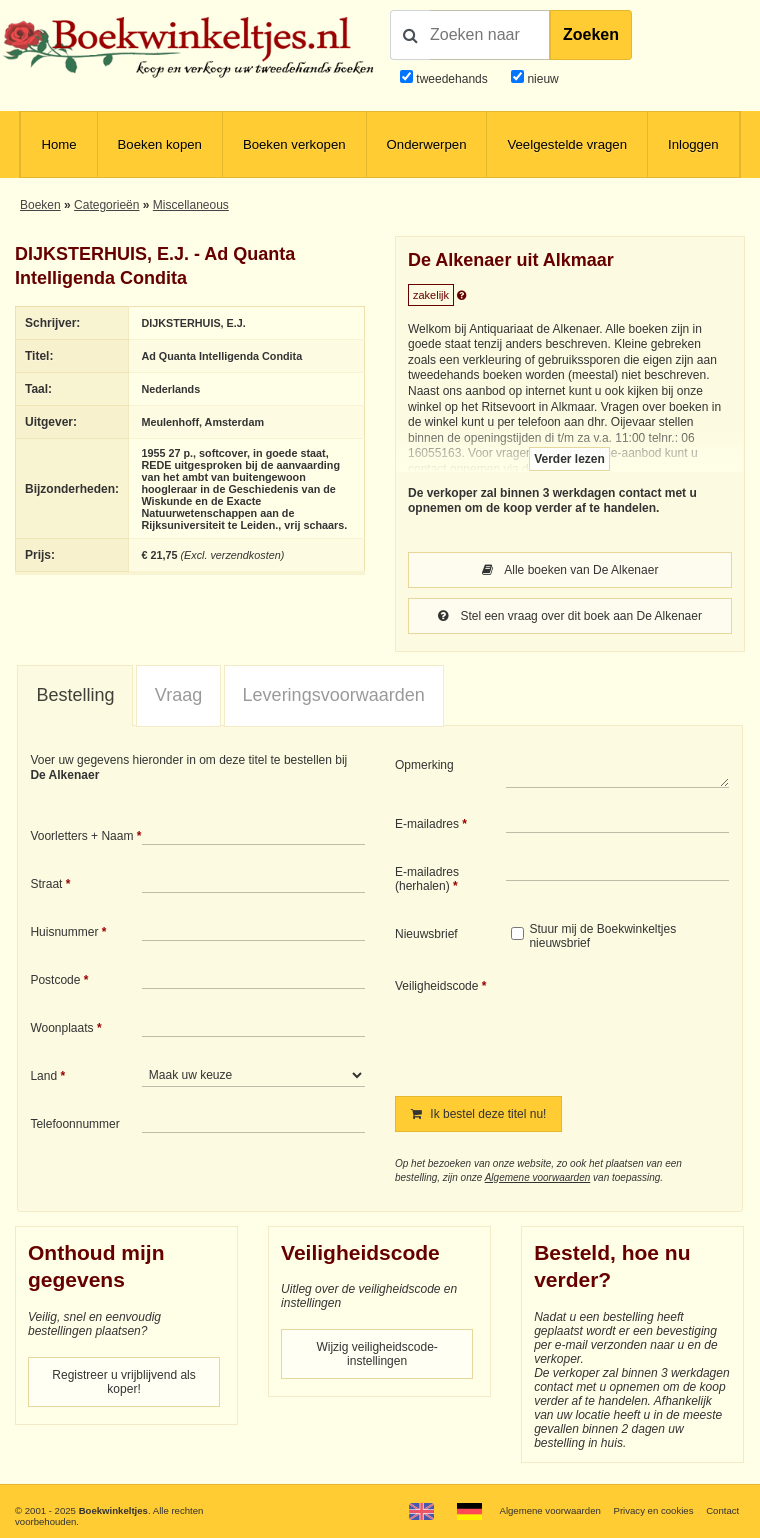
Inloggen (693, 144)
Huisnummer (64, 932)
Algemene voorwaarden (538, 1177)
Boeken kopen (160, 144)
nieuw (541, 79)
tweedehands (451, 79)
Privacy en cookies (654, 1510)
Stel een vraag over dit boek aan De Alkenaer (570, 616)
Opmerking (424, 765)
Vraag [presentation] (178, 695)
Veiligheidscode (436, 986)
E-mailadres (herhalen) (427, 879)
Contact (722, 1510)
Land (43, 1076)
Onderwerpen (427, 144)
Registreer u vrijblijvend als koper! (123, 1382)
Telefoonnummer (74, 1124)
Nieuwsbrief (426, 934)
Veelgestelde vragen (567, 144)
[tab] (75, 696)
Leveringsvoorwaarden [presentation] (334, 695)
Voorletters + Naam (81, 836)
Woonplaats (61, 1028)
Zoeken (591, 34)
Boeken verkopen (294, 144)
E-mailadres (427, 824)
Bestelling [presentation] (75, 695)
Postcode (55, 980)
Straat (46, 884)
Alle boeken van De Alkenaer (570, 570)
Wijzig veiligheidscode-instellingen (376, 1354)
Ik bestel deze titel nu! (478, 1114)
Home (58, 144)
